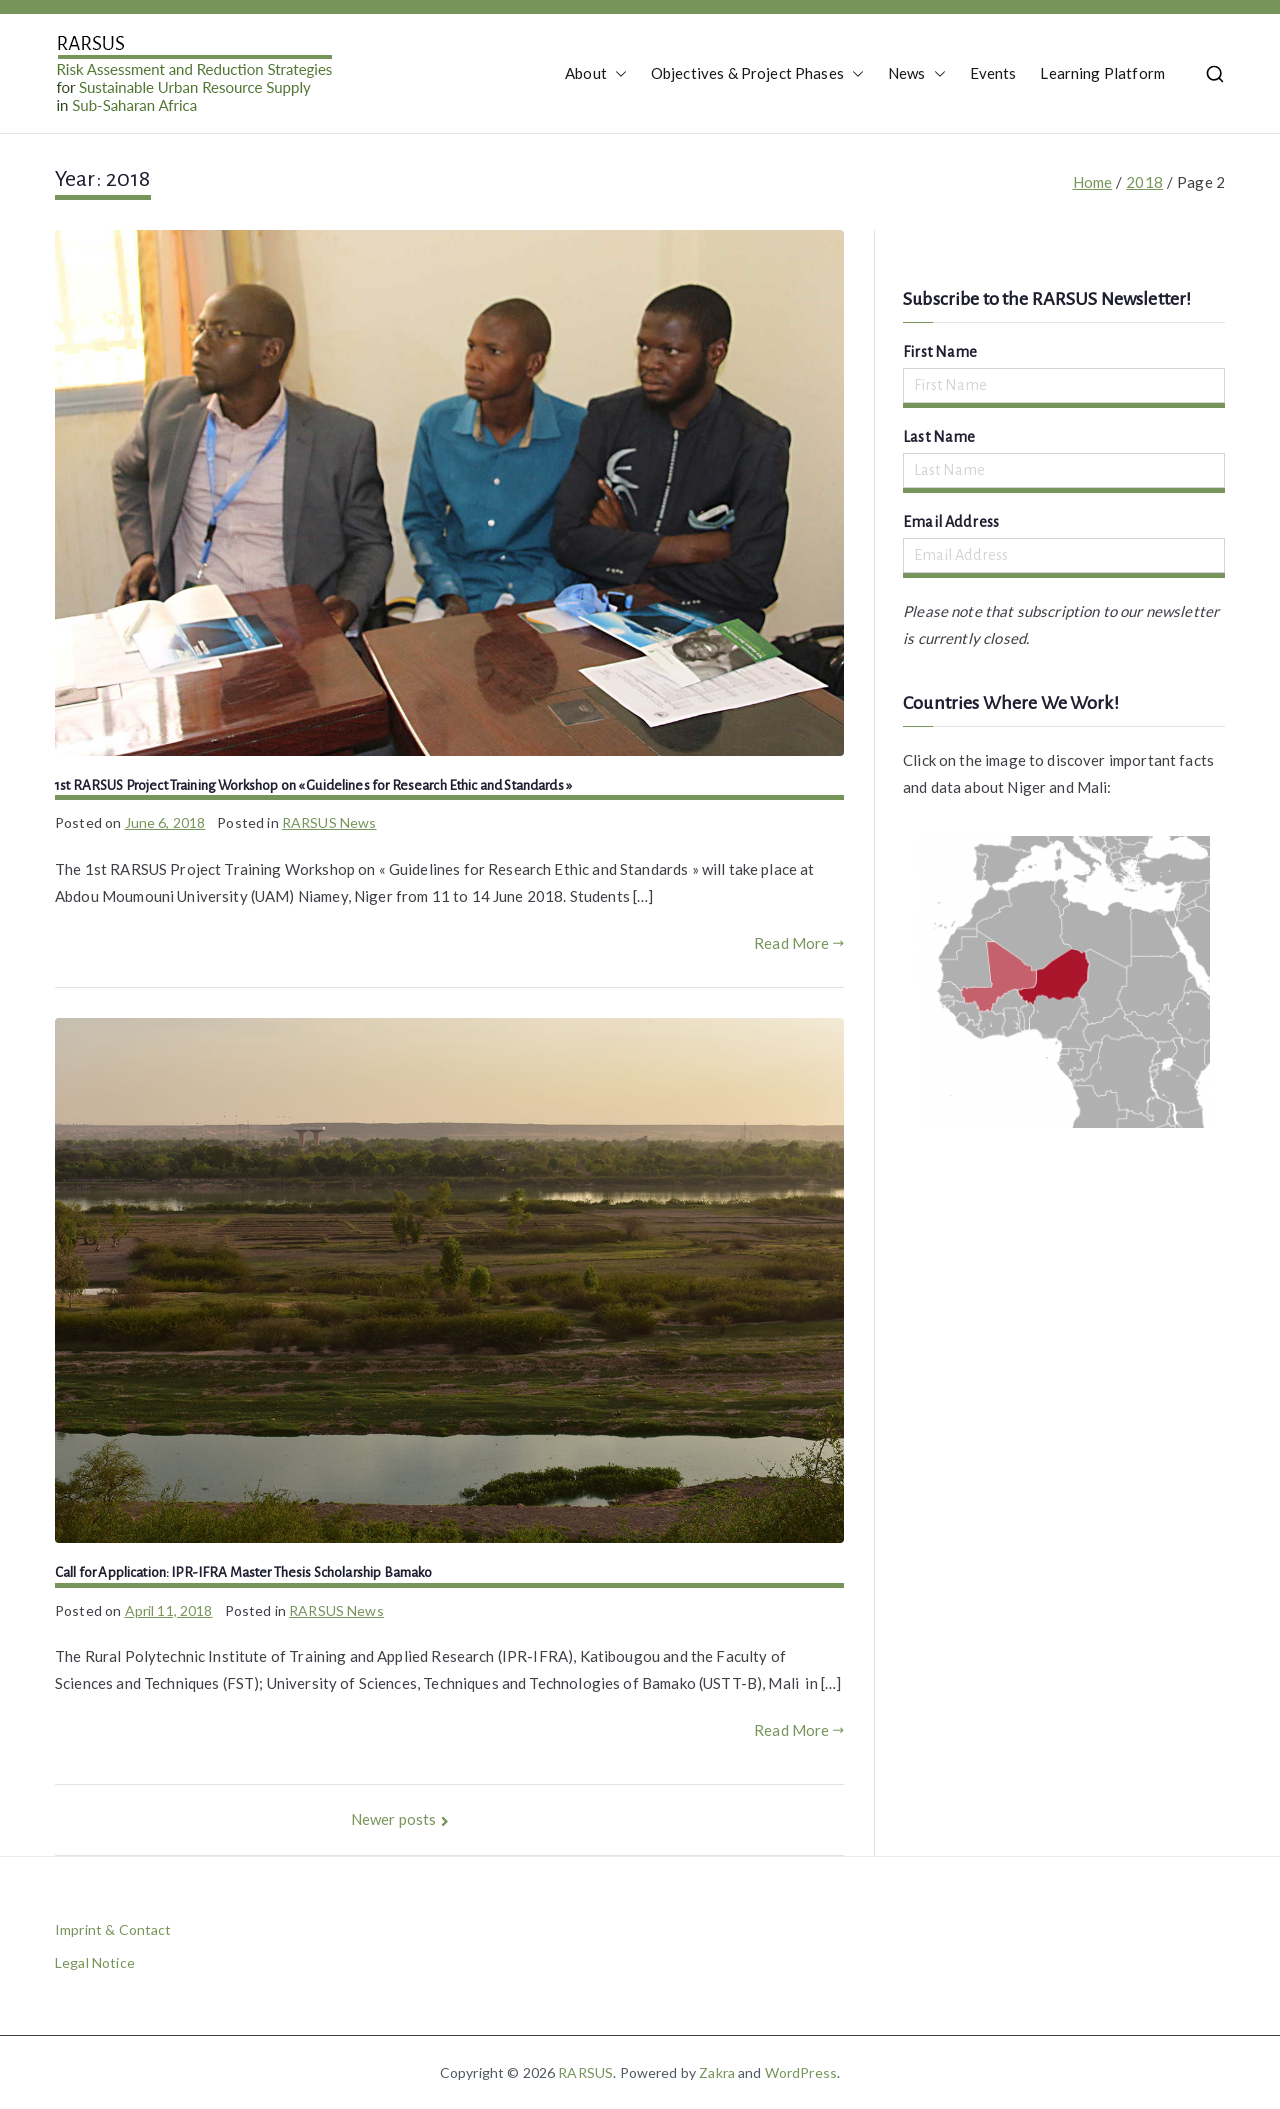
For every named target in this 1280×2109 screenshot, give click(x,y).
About (596, 73)
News (917, 73)
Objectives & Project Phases (757, 73)
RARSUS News (329, 822)
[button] (617, 73)
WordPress (801, 2072)
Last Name (939, 437)
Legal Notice (95, 1962)
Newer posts (394, 1819)
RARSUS (585, 2072)
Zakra (717, 2072)
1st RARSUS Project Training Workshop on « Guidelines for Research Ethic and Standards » (313, 785)
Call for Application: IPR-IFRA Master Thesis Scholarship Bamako (243, 1572)
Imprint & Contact (113, 1929)
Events (993, 73)
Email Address (951, 522)
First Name (940, 352)
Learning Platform (1102, 73)
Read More (799, 943)
